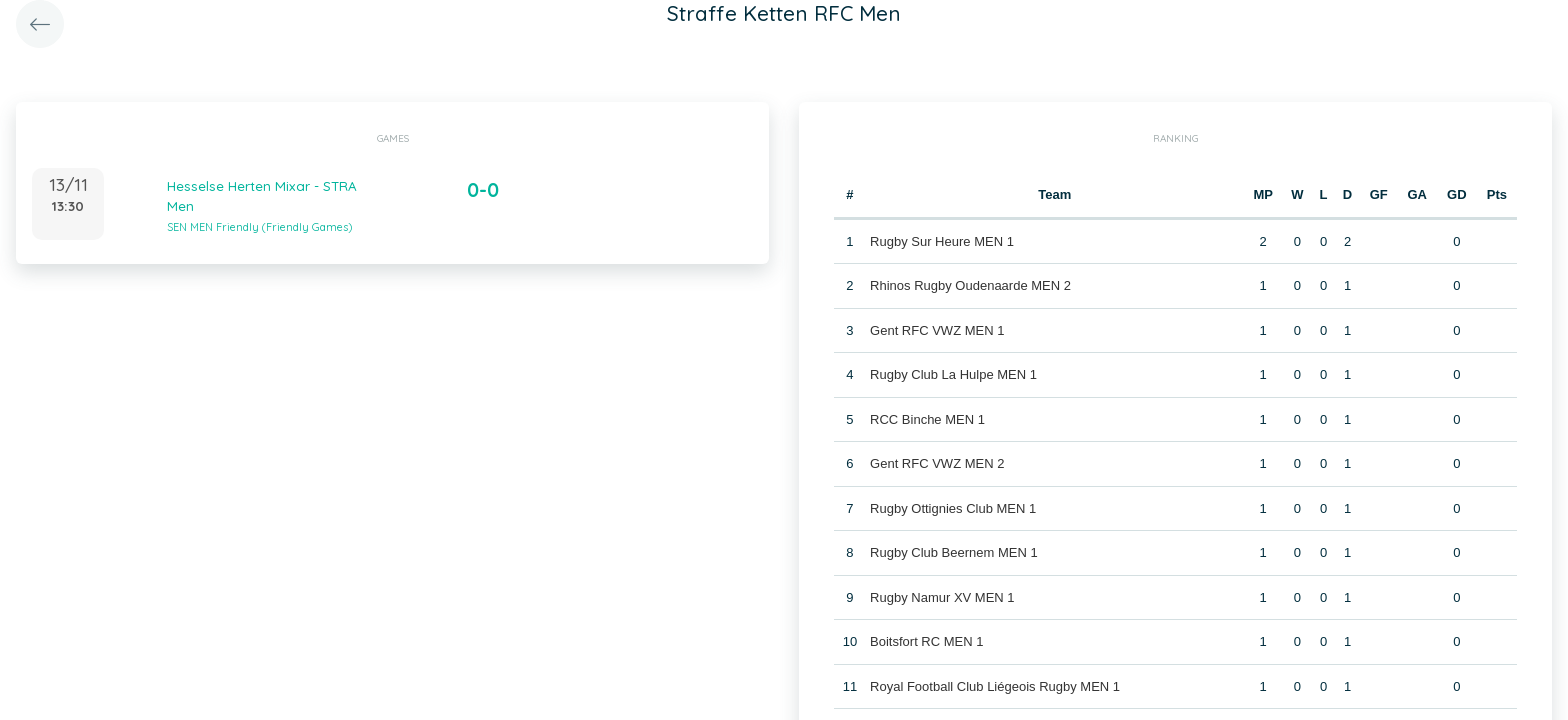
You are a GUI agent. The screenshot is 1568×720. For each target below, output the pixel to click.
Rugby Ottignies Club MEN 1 (953, 508)
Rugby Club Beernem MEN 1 (954, 552)
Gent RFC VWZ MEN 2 (937, 463)
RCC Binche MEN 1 (927, 419)
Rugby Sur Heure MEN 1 (942, 241)
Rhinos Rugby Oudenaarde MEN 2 (970, 285)
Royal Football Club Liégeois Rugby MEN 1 (995, 686)
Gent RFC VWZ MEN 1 (937, 330)
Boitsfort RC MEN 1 (926, 641)
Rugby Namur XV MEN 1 (942, 597)
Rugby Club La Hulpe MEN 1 (953, 374)
